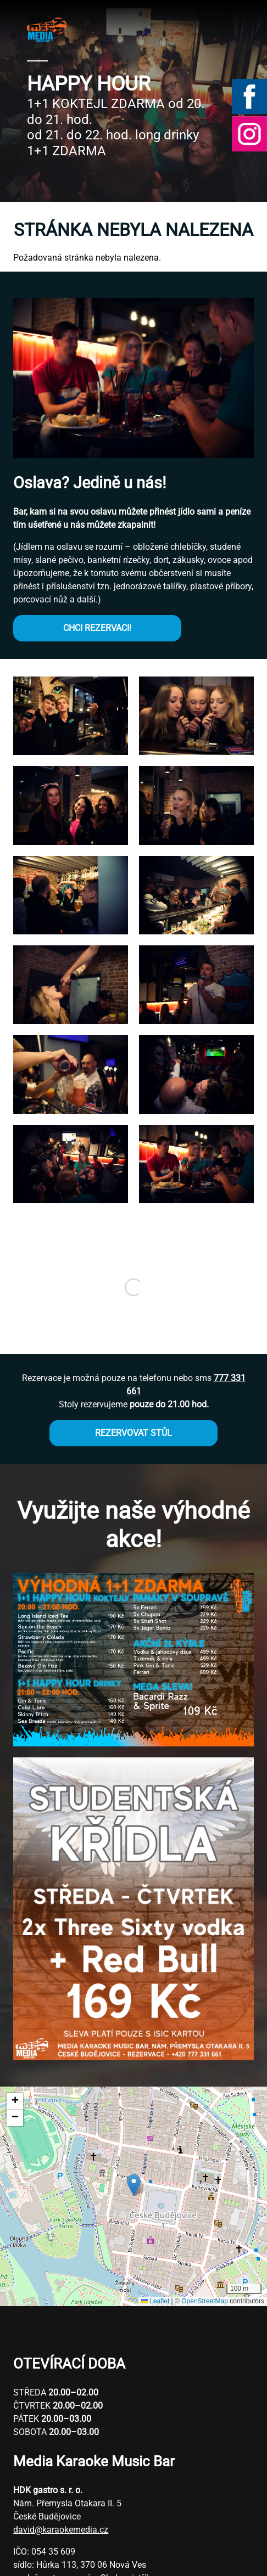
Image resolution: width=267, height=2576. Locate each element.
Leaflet (155, 2301)
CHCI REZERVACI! (97, 628)
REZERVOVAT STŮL (133, 1433)
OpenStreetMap (204, 2301)
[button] (70, 752)
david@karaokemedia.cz (60, 2529)
